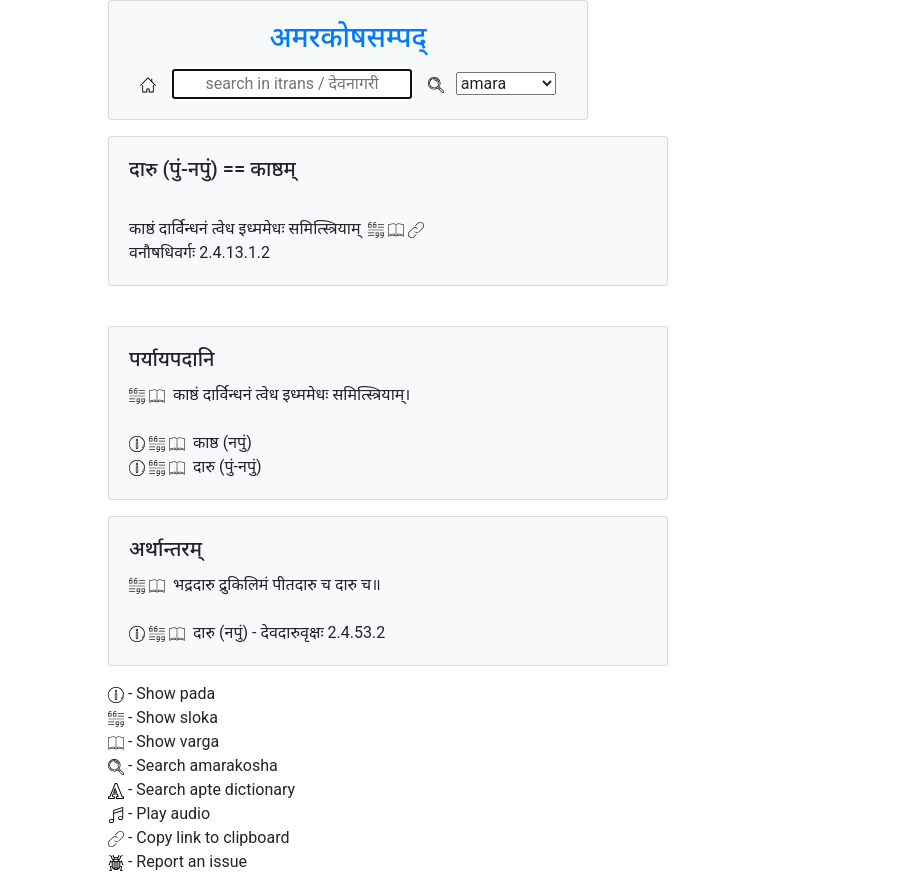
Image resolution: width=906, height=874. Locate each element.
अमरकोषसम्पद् (347, 37)
